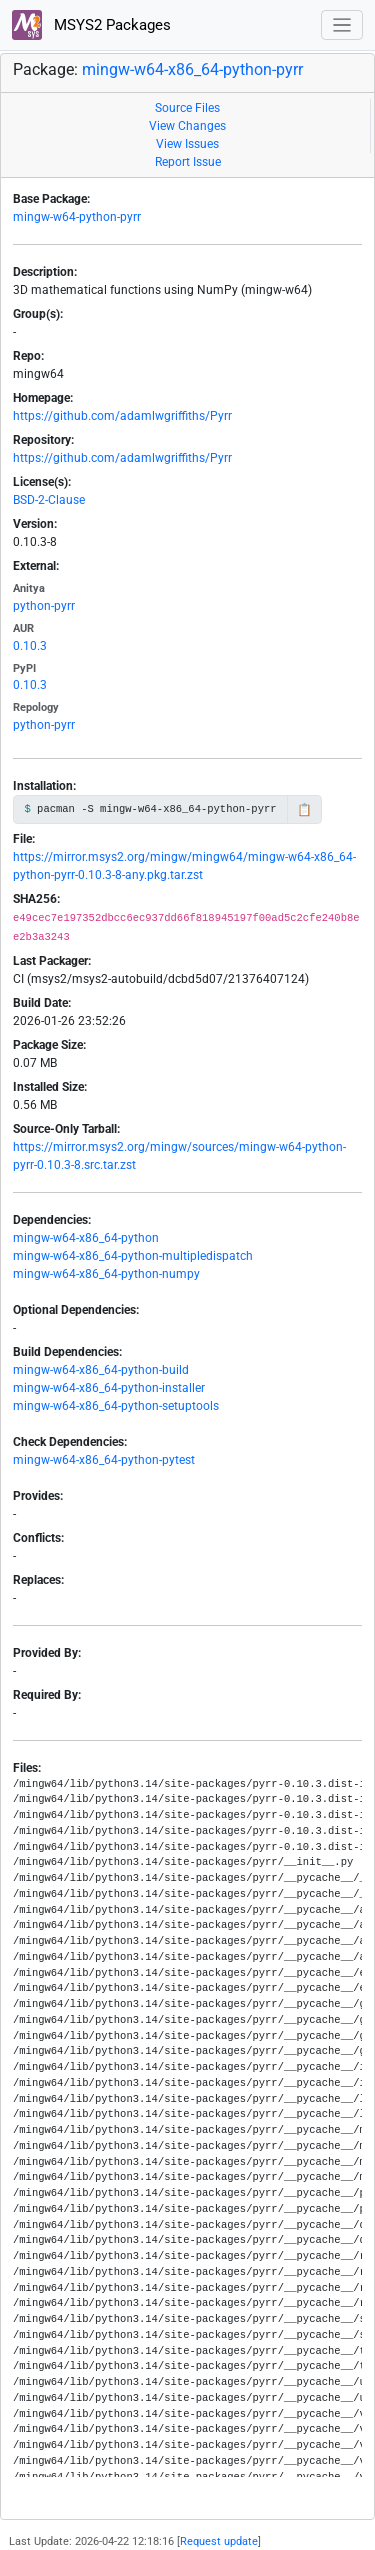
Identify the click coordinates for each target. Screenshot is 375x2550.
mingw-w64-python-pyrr (77, 217)
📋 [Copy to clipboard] (304, 810)
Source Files (187, 108)
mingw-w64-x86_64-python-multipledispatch (133, 1256)
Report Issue (188, 162)
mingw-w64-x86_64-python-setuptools (116, 1406)
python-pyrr (44, 606)
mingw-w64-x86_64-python (86, 1238)
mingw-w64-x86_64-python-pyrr (192, 69)
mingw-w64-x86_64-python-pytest (104, 1460)
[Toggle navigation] (342, 25)
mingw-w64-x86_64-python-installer (109, 1388)
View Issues (187, 144)
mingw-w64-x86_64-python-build (101, 1370)
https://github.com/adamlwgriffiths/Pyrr (122, 416)
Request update (219, 2541)
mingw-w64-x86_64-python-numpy (106, 1274)
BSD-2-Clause (49, 500)
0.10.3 (30, 646)
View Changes (187, 126)
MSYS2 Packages (91, 25)
